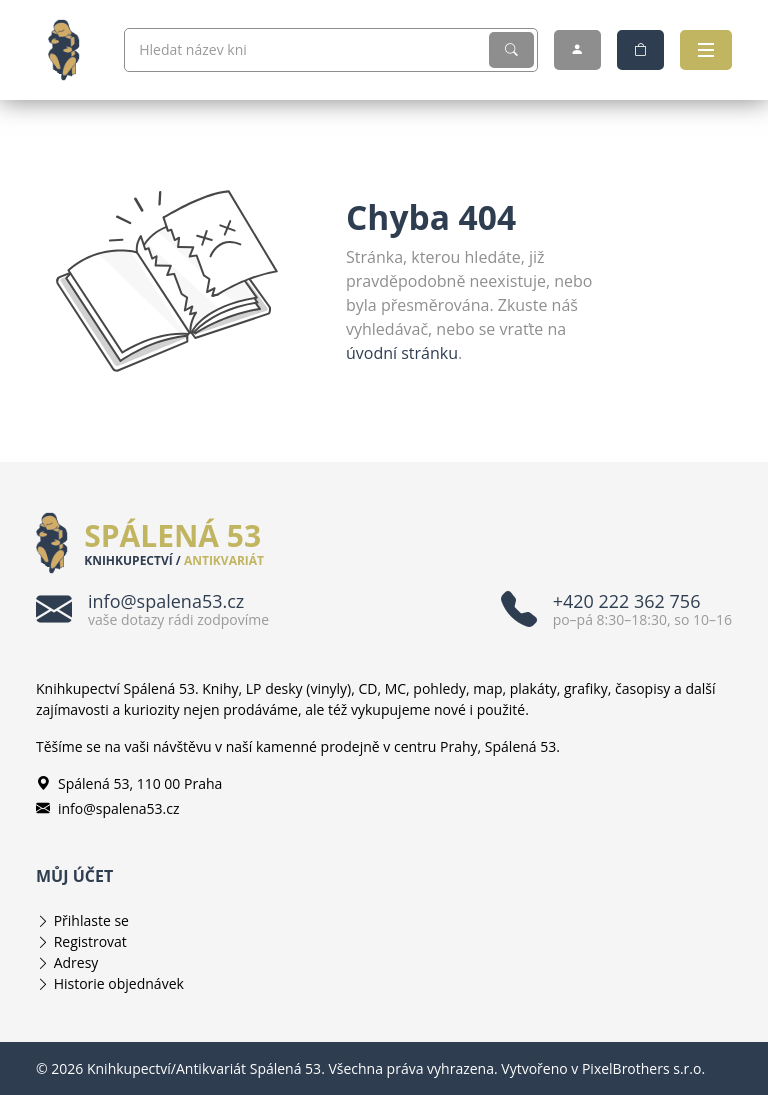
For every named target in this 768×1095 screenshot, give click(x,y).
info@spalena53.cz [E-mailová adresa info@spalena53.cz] (108, 808)
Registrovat (90, 941)
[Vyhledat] (511, 50)
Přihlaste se (91, 920)
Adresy (76, 962)
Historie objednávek (119, 983)
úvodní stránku (402, 353)
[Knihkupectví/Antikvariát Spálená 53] (72, 50)
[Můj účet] (577, 50)
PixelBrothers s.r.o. (643, 1068)
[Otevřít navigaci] (706, 50)
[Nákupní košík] (640, 50)
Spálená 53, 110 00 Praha (129, 783)
